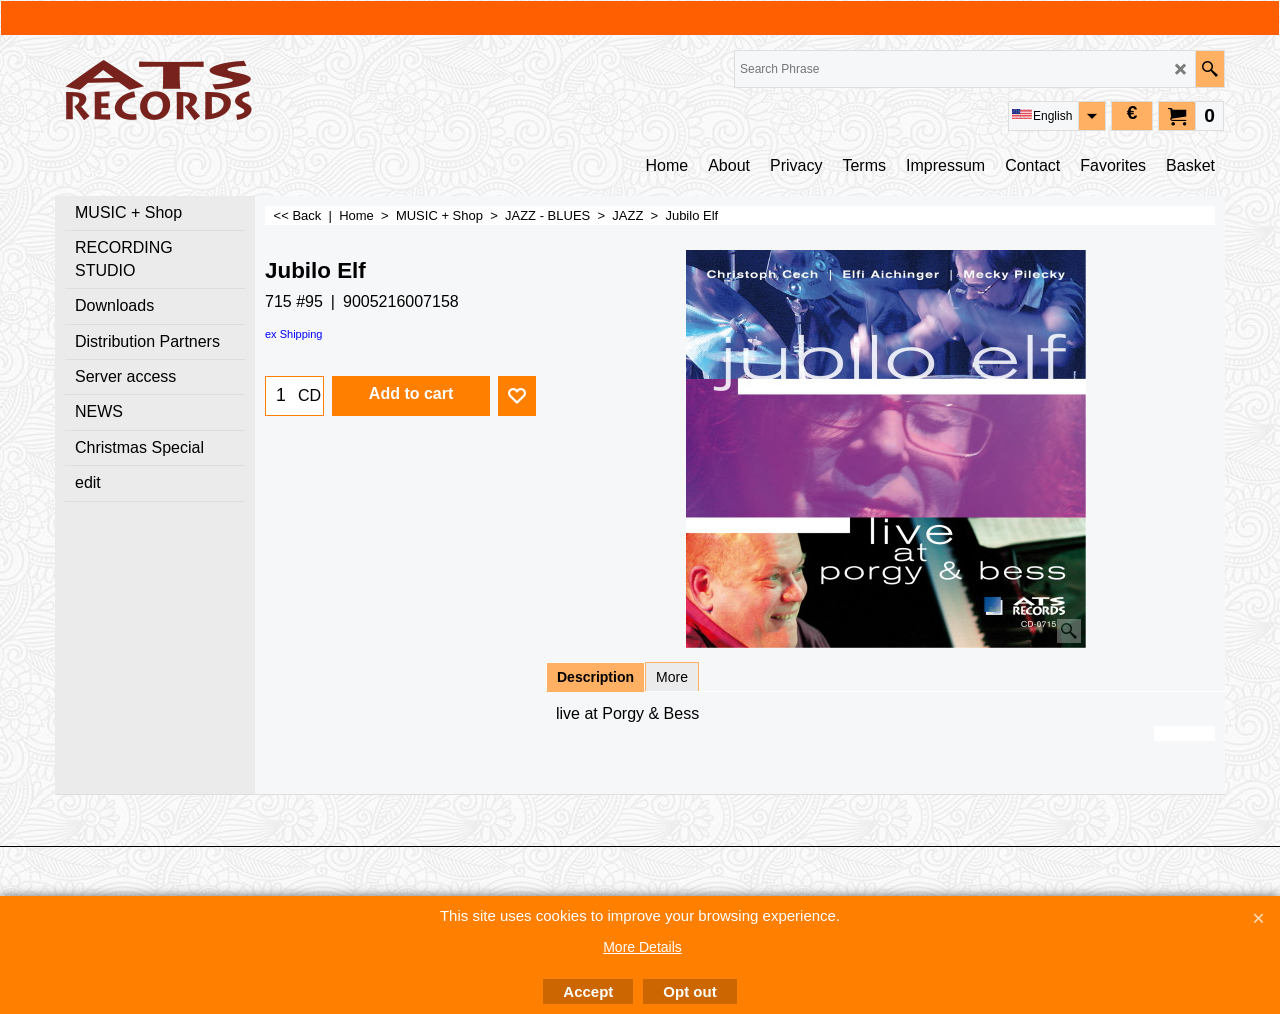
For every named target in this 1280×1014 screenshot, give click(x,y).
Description (595, 677)
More (672, 677)
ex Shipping (294, 334)
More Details (642, 947)
